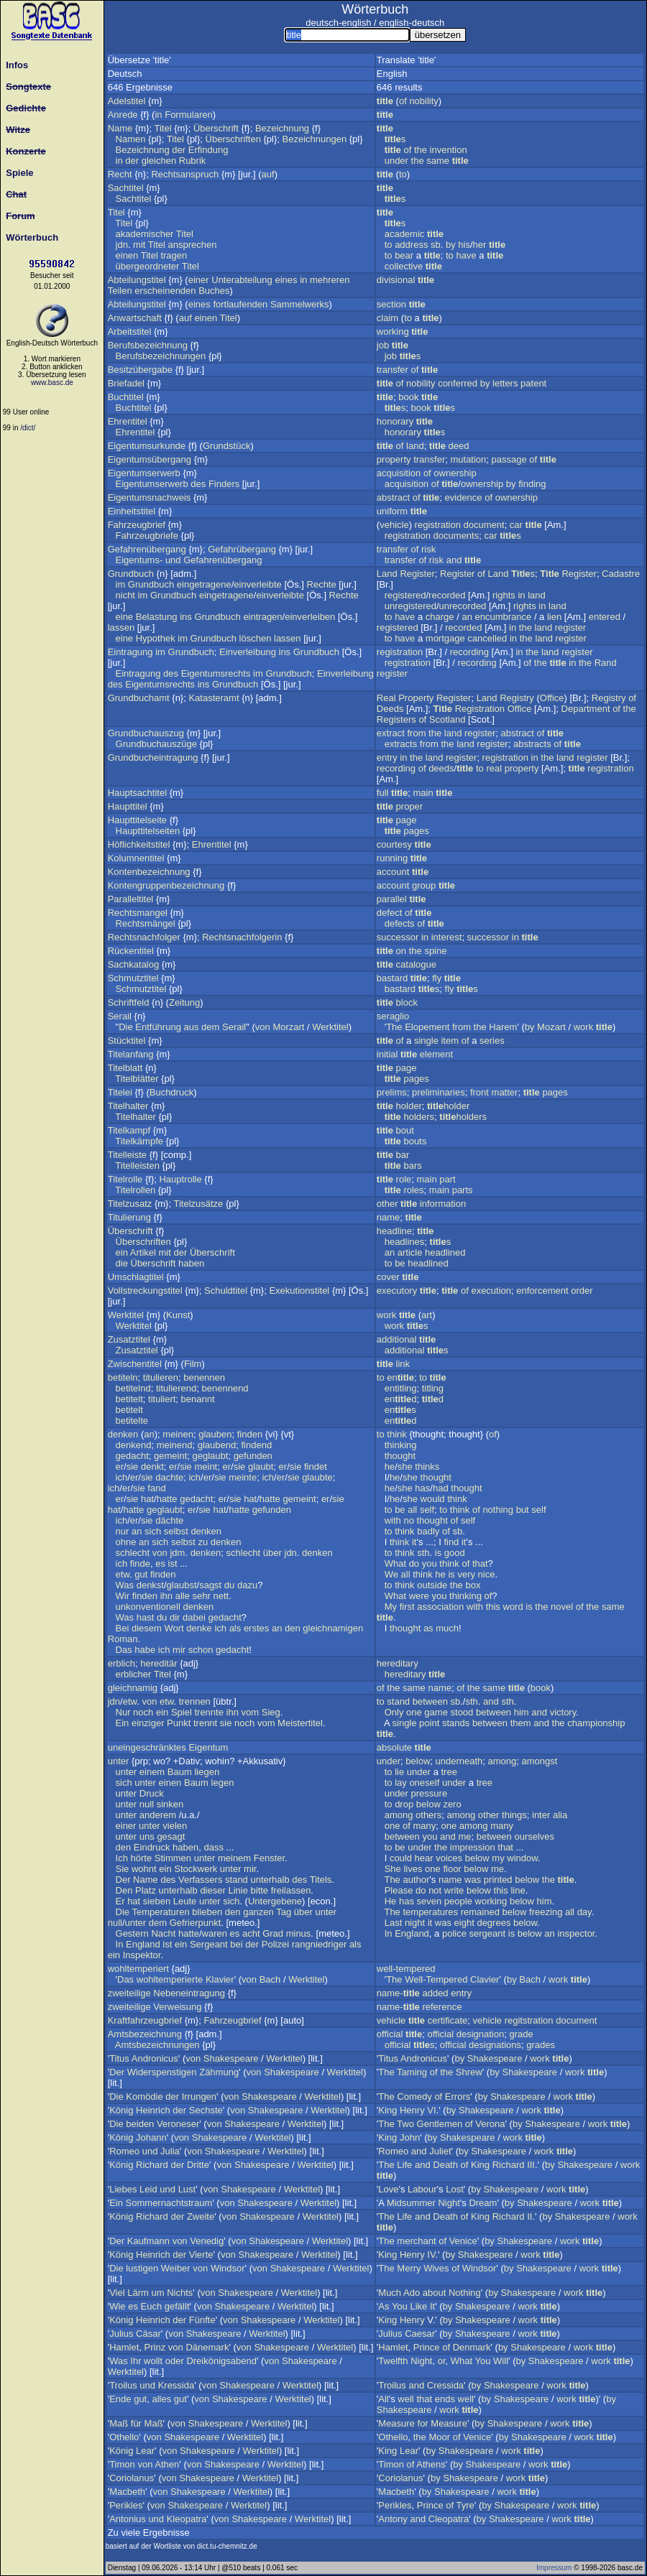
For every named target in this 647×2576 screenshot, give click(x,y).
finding (532, 483)
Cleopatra (448, 2519)
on (401, 950)
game (436, 1712)
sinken (170, 1804)
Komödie (144, 2096)
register (570, 627)
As (383, 2306)
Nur (123, 1712)
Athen (167, 2464)
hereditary (397, 1663)
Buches (213, 290)
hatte (167, 1498)
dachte (169, 1477)
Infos (14, 65)
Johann (151, 2137)
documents (456, 535)
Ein (122, 1723)
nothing (497, 1509)
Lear (145, 2450)
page (406, 820)
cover (388, 1276)
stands (455, 1723)
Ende (120, 2399)
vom (251, 1712)
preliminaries (438, 1092)
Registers (396, 719)
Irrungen (199, 2096)
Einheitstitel (131, 511)
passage (509, 459)
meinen (177, 1434)
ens (400, 1409)
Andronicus (155, 2058)
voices (449, 1858)
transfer (392, 369)
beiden (140, 2123)
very (466, 1574)
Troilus (123, 2385)
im (121, 584)
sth (423, 1552)
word (513, 1606)
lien (554, 616)
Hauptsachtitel (137, 792)
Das (124, 1649)
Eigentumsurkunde (146, 445)
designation (480, 2034)
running (392, 858)
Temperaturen (160, 1911)
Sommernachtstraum (169, 2202)
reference (442, 2006)
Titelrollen (135, 1190)
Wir (123, 1595)
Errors (457, 2096)
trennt (205, 1723)
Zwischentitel (135, 1363)
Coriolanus (131, 2478)
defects (400, 923)
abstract (393, 497)
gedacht (132, 1455)
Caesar (420, 2333)
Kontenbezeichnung (149, 871)
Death (445, 2164)
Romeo (124, 2151)
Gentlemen (440, 2123)
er (120, 1466)
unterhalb (269, 1879)
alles (161, 2399)
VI (431, 2110)
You (400, 2306)
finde (140, 1563)
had (441, 1488)
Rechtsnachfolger (144, 937)
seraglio (393, 1016)
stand (398, 1701)
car (516, 524)
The (394, 1026)
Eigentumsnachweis (149, 497)
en (400, 1377)
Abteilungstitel (137, 279)
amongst (540, 1761)
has (422, 1488)
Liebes (123, 2189)
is (438, 1552)
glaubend (217, 1445)
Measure (396, 2423)
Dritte (198, 2164)
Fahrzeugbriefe (147, 535)
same (437, 160)
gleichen (159, 160)
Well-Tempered (436, 1979)
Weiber (176, 2268)
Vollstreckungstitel (145, 1290)
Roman (123, 1639)
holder (409, 1106)
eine (125, 616)
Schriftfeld (129, 1002)
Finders (223, 483)
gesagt (171, 1836)
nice (486, 1574)
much (447, 1628)
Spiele (17, 172)
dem (210, 1026)
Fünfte (202, 2320)
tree (449, 1771)
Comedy (414, 2096)
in (158, 114)
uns (147, 1836)
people (458, 1901)
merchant (416, 2241)
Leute (185, 1901)
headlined (445, 1252)
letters (505, 383)
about (434, 2292)
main (423, 792)
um (157, 2292)
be (400, 1263)
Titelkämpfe (139, 1141)
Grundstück (226, 445)
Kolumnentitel (136, 858)
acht (251, 1933)
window (522, 1858)
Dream (483, 2202)
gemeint (170, 1455)
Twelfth (393, 2360)
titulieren (160, 1377)
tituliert (161, 1399)
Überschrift (216, 128)
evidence (463, 497)
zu (203, 1542)
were (419, 1595)
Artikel (143, 1252)
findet (315, 1466)
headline (394, 1231)
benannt (198, 1399)
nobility (423, 101)
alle (182, 1595)
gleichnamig (132, 1687)
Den (124, 1890)
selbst (176, 1531)
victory (563, 1712)
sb (436, 244)
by (451, 244)
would (433, 1498)
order (581, 1290)
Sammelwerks (299, 304)
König (121, 2110)
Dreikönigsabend (221, 2360)
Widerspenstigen (162, 2072)
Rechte (321, 584)
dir (175, 1617)
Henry (412, 2110)
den (292, 1628)
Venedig (207, 2241)
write (454, 1890)
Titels (321, 1879)
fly (436, 978)
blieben (207, 1911)
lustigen (142, 2268)
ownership (454, 473)
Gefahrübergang (242, 549)
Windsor (228, 2268)
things (514, 1815)
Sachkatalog (134, 964)
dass (213, 1847)
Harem (503, 1026)
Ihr (135, 2360)
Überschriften (233, 139)
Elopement (427, 1026)
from (416, 733)
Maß (118, 2423)
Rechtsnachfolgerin (242, 937)
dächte (169, 1520)
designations (495, 2044)
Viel (116, 2292)
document (484, 524)
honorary (395, 421)
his (464, 244)
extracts (401, 743)
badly (428, 1531)
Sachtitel (126, 187)
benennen (204, 1377)
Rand (606, 662)
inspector (576, 1933)
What (395, 1563)
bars (412, 1165)
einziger (148, 1723)
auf (268, 174)
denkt (152, 1466)
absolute (394, 1747)
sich (152, 1531)
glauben (214, 1434)
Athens (430, 2464)
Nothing (465, 2292)
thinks (427, 1466)
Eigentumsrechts (216, 673)
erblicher (134, 1674)
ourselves (534, 1836)
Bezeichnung (282, 128)
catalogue (416, 964)
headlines (405, 1241)
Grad (272, 1933)
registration (438, 524)
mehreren (330, 279)
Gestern (132, 1933)
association (440, 1606)
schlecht (133, 1552)
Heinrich (153, 2110)
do (414, 1563)
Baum (180, 1771)
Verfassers (200, 1879)
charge (440, 616)
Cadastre (621, 573)
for (423, 2423)
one (414, 1712)
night (415, 1922)
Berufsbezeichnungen (161, 356)
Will (500, 2360)
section (391, 304)
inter (541, 1815)
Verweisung (177, 2006)
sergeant (487, 1933)
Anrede (123, 114)
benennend (225, 1388)
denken (123, 1434)
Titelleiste (127, 1154)
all (412, 1509)
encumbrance (503, 616)
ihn (166, 1595)
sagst (210, 1585)
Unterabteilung (241, 279)
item (450, 1040)
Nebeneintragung (189, 1993)
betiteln (123, 1377)
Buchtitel (126, 397)
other (387, 1203)
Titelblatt (125, 1067)
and (454, 560)
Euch (151, 2306)
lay (401, 1782)
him (521, 1712)
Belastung (157, 616)
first (407, 1606)
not (434, 1890)
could (401, 1858)
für (136, 2423)
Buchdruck (171, 1092)
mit (139, 244)
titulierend (176, 1388)
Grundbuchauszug (146, 733)
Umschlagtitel (136, 1276)
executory (397, 1290)
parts (462, 1190)
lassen (121, 627)
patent (533, 383)
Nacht (163, 1933)
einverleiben (310, 616)
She (393, 1868)
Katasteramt (213, 697)
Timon (122, 2464)
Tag (283, 1911)
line (517, 1890)
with (393, 1520)
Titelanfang (131, 1054)
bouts (414, 1141)
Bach (270, 1979)
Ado (411, 2292)
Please (399, 1890)
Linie (237, 1890)
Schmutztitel (133, 978)
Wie (117, 2306)
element (436, 1054)
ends (445, 2399)
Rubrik (192, 160)
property (394, 459)
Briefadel (126, 383)
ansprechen (192, 244)
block (407, 1002)
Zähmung (219, 2072)
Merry (409, 2268)
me (464, 1836)
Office (552, 697)
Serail (120, 1016)
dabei (194, 1617)
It (432, 2306)
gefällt (177, 2306)
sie (133, 1466)
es (160, 1563)
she (405, 1466)
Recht (120, 174)
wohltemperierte (170, 1979)
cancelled (487, 638)
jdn (122, 244)
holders (418, 1116)
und (173, 560)
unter (118, 1761)
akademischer (145, 233)
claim (387, 317)
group (424, 885)
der (178, 149)
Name (120, 128)
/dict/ (27, 428)
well (405, 2399)
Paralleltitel (131, 899)
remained (480, 1911)
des (198, 483)
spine (435, 950)
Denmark (472, 2347)
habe (144, 1649)
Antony (392, 2519)
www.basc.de (52, 382)
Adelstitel (127, 101)
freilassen (291, 1890)
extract (391, 733)
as (428, 1628)
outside (432, 1585)
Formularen (188, 114)
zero (452, 1804)
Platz (145, 1890)
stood (462, 1712)
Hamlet (124, 2347)
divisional (396, 279)
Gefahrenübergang (147, 549)
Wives (436, 2268)
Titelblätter (136, 1078)
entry (387, 757)
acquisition (399, 473)
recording (469, 652)
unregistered (410, 606)
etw (123, 1574)
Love (388, 2189)
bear (404, 255)
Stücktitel (127, 1040)
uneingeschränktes (147, 1747)
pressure (429, 1793)
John (410, 2137)
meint (205, 1466)
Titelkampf (129, 1130)
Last (394, 1922)
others (428, 1815)
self (427, 1509)
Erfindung (208, 149)
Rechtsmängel (145, 923)
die (122, 1263)
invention (448, 149)
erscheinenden (165, 290)
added (435, 1993)
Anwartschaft (135, 317)
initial (387, 1054)
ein (122, 1252)
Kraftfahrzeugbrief (145, 2020)
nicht (125, 595)
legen (222, 1782)
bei (236, 1944)
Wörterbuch (29, 237)
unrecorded (463, 606)
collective (404, 266)
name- (398, 1993)
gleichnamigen (333, 1628)
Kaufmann (148, 2241)
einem (152, 1771)
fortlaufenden (240, 304)
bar (403, 1154)
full (383, 792)
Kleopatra (187, 2519)
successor (398, 937)
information (443, 1203)
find (451, 1542)
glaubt (260, 1466)
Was (125, 1585)
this (493, 1606)
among (502, 1761)
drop (404, 1804)
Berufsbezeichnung (148, 345)
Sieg (271, 1712)
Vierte (201, 2254)
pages (415, 830)
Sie (122, 1868)
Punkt (179, 1723)
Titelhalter (128, 1106)
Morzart (288, 1026)
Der (123, 1879)
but (522, 1509)
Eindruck (152, 1847)
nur (122, 1531)
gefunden (253, 1455)
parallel (392, 899)
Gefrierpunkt (195, 1922)
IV (431, 2254)
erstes (256, 1628)
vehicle (394, 524)
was (472, 1879)
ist (173, 1563)
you (429, 1563)
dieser (212, 1890)
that (480, 1563)
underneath (459, 1761)
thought (400, 1455)
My (391, 1606)
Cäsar (148, 2333)
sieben (156, 1901)
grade (521, 2034)
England (143, 1944)
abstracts (532, 743)
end (401, 1399)
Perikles (125, 2505)
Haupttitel (127, 806)
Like (418, 2306)
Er (120, 1901)
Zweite (200, 2216)
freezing (545, 1911)
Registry (517, 697)
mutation (468, 459)
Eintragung (130, 652)
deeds (441, 768)
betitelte (132, 1420)
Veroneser (178, 2123)
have (466, 255)
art (426, 1315)
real (494, 768)
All (383, 2399)
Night (448, 2202)
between (430, 1701)
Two (405, 2123)
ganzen (258, 1911)
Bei (122, 1628)
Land (387, 573)
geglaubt (211, 1455)
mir (179, 1649)
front (479, 1092)
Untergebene (275, 1901)
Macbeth (127, 2491)
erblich (121, 1663)
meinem (234, 1858)
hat (147, 1498)
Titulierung (129, 1217)
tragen (173, 255)
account (393, 871)
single (426, 1040)
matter (505, 1092)
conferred (457, 383)
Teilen (120, 290)
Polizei (275, 1944)
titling (433, 1388)
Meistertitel (300, 1723)
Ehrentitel (127, 421)
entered (604, 616)
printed (498, 1879)
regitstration (529, 2020)
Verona (490, 2123)
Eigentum (208, 1747)
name (388, 1217)
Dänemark (207, 2347)
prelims (392, 1092)
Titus (119, 2058)
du (229, 1585)
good (454, 1552)
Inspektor (142, 1955)
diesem (147, 1628)
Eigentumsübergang (149, 459)
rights (503, 595)
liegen (206, 1771)
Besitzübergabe (140, 369)
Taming (412, 2072)
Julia (170, 2151)
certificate (448, 2020)
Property (415, 697)
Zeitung (184, 1002)
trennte (208, 1712)
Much (389, 2292)
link (403, 1363)
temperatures (430, 1911)
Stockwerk (195, 1868)
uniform (392, 511)
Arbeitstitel (130, 331)
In (120, 1944)
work (583, 1026)
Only (394, 1712)
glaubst (182, 1585)
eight (464, 1922)
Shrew (469, 2072)
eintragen (262, 616)
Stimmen (173, 1858)
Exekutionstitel (299, 1290)
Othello (124, 2437)
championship (596, 1723)
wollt (153, 2360)
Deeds (390, 708)
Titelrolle (125, 1179)
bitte (260, 1890)
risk (428, 549)
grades (540, 2044)
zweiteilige (129, 1993)
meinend (175, 1445)
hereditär (158, 1663)
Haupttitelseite (137, 820)
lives (412, 1868)
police (454, 1933)
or (442, 2360)
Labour (422, 2189)
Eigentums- (139, 560)
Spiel (181, 1712)
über (272, 1552)
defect (389, 912)
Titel (162, 128)
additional (397, 1339)
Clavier (484, 1979)
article (410, 1252)
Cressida (445, 2385)
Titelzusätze (198, 1203)
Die (126, 1026)
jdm (177, 1552)
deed (459, 445)
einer (198, 279)
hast (146, 1617)
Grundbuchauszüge (156, 743)
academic (405, 233)
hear (424, 1858)
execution (491, 1290)
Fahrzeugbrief (136, 524)
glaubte (317, 1477)
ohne (126, 1542)
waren (214, 1933)
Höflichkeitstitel (139, 844)
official (390, 2034)
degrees (493, 1922)
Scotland (447, 719)
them (520, 1723)
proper (409, 806)
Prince (426, 2347)
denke (198, 1628)
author (416, 1879)
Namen (131, 139)
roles (413, 1190)
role (404, 1179)
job (383, 345)
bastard (392, 978)
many (424, 1825)
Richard (152, 2164)
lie (399, 1771)
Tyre (465, 2505)
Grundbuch (131, 573)
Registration (480, 708)
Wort (173, 1628)
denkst (150, 1585)
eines (286, 279)
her (480, 244)
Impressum (554, 2568)
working (393, 331)
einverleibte (258, 584)
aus (191, 1026)
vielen (174, 1825)
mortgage (445, 638)
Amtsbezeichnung (145, 2034)
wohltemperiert (138, 1968)
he (390, 1466)
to (403, 174)
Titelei (120, 1092)
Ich (122, 1858)
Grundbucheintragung (153, 757)
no (408, 1520)
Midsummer (411, 2202)
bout (405, 1130)
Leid (148, 2189)
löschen (255, 638)
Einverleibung (247, 652)
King (387, 2110)
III (531, 2164)
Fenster (269, 1858)
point (429, 1723)
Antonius (127, 2519)
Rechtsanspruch (185, 174)
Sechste (206, 2110)
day (584, 1911)
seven (429, 1901)
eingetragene (204, 584)
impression (472, 1847)
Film (193, 1363)
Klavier (220, 1979)
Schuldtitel (225, 1290)
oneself (424, 1782)
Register (417, 573)
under (396, 160)
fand (156, 1488)
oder (174, 2360)
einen (127, 255)
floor (452, 1868)
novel (562, 1606)
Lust (187, 2189)
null (146, 1804)
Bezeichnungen (315, 139)
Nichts (180, 2292)
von (262, 1026)
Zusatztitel (129, 1339)
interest (446, 937)
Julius (121, 2333)
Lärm (138, 2292)
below (417, 1761)
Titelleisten (137, 1165)
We (391, 1574)
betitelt (129, 1399)
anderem (157, 1815)
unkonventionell (148, 1606)
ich (122, 1477)
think (396, 1434)
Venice (463, 2241)
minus (298, 1933)
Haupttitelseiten (148, 830)
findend (256, 1445)
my (498, 1858)
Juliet (440, 2151)
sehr (202, 1595)
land (415, 445)
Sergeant (209, 1944)
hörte (141, 1858)
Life (404, 2164)
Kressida (176, 2385)
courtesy (394, 844)
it (414, 1542)
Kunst (178, 1315)
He (391, 1901)
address (411, 244)
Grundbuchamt (139, 697)
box (472, 1585)
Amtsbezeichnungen (157, 2044)
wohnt (144, 1868)
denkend (134, 1445)
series (492, 1040)
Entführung (158, 1026)
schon (201, 1649)
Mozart (551, 1026)
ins (186, 616)
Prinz (155, 2347)
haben (191, 1263)
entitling (401, 1388)
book (408, 397)
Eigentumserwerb (144, 473)
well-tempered (406, 1968)
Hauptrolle (180, 1179)
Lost (455, 2189)
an (467, 616)
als (235, 1628)
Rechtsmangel (138, 912)
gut (140, 1574)
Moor (439, 2437)
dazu (247, 1585)
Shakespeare (231, 2058)
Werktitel (330, 1026)
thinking (401, 1445)
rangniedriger (319, 1944)
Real (386, 697)
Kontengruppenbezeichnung (166, 885)
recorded (446, 595)
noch (143, 1712)
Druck (151, 1793)
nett (221, 1595)
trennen (195, 1701)
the (420, 149)
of (403, 101)
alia (560, 1815)
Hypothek (155, 638)
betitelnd (133, 1388)
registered (405, 595)
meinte (243, 1477)
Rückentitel (131, 950)
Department (585, 708)
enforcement (542, 1290)
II (529, 2216)
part (447, 1179)
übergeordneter (148, 266)
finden (249, 1434)
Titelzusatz (130, 1203)
